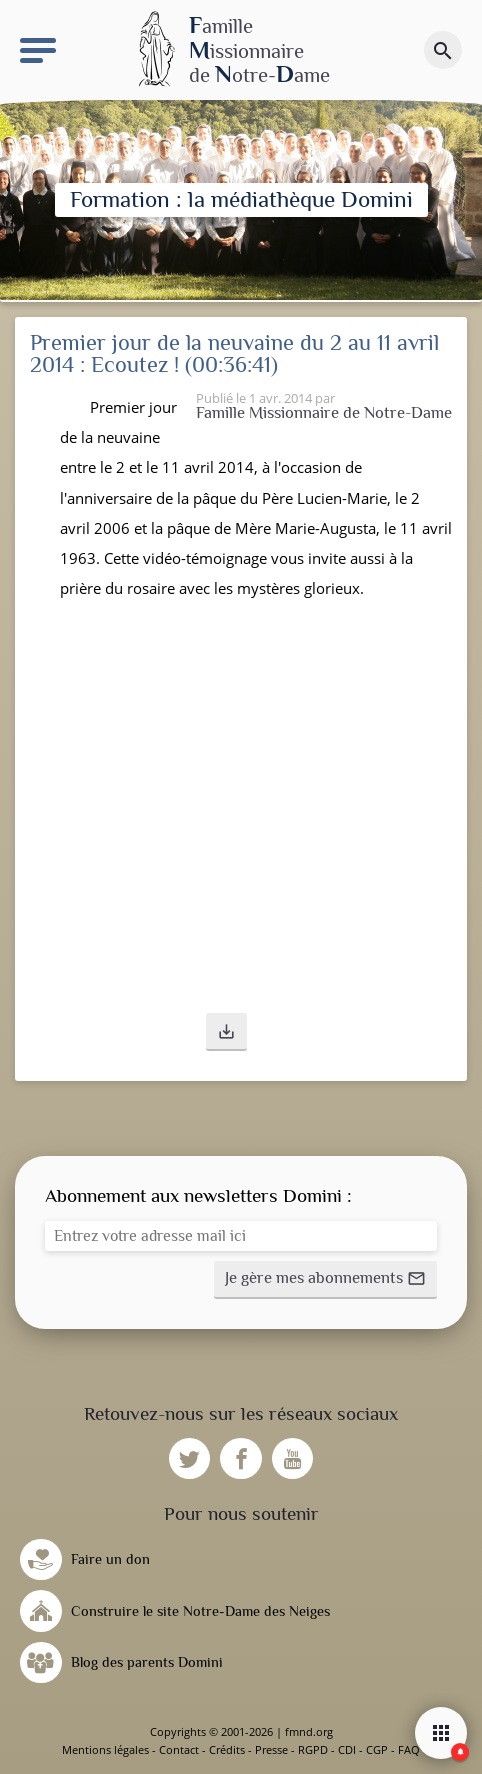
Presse (271, 1749)
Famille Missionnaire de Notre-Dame (324, 412)
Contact (179, 1749)
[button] (226, 1032)
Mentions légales (105, 1749)
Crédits (227, 1749)
